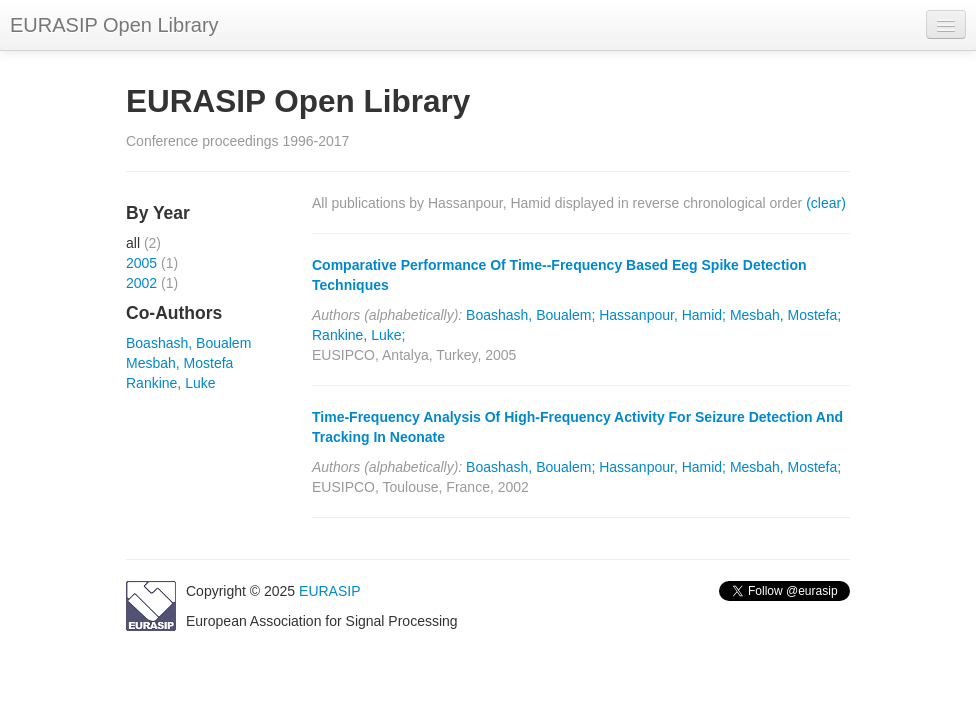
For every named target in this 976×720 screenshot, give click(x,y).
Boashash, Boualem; (530, 315)
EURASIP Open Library (114, 25)
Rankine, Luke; (358, 335)
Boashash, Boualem (188, 343)
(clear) (826, 203)
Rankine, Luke (171, 383)
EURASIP (329, 591)
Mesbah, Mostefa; (785, 315)
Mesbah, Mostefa (179, 363)
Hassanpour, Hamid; (662, 315)
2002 (141, 283)
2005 (141, 263)
